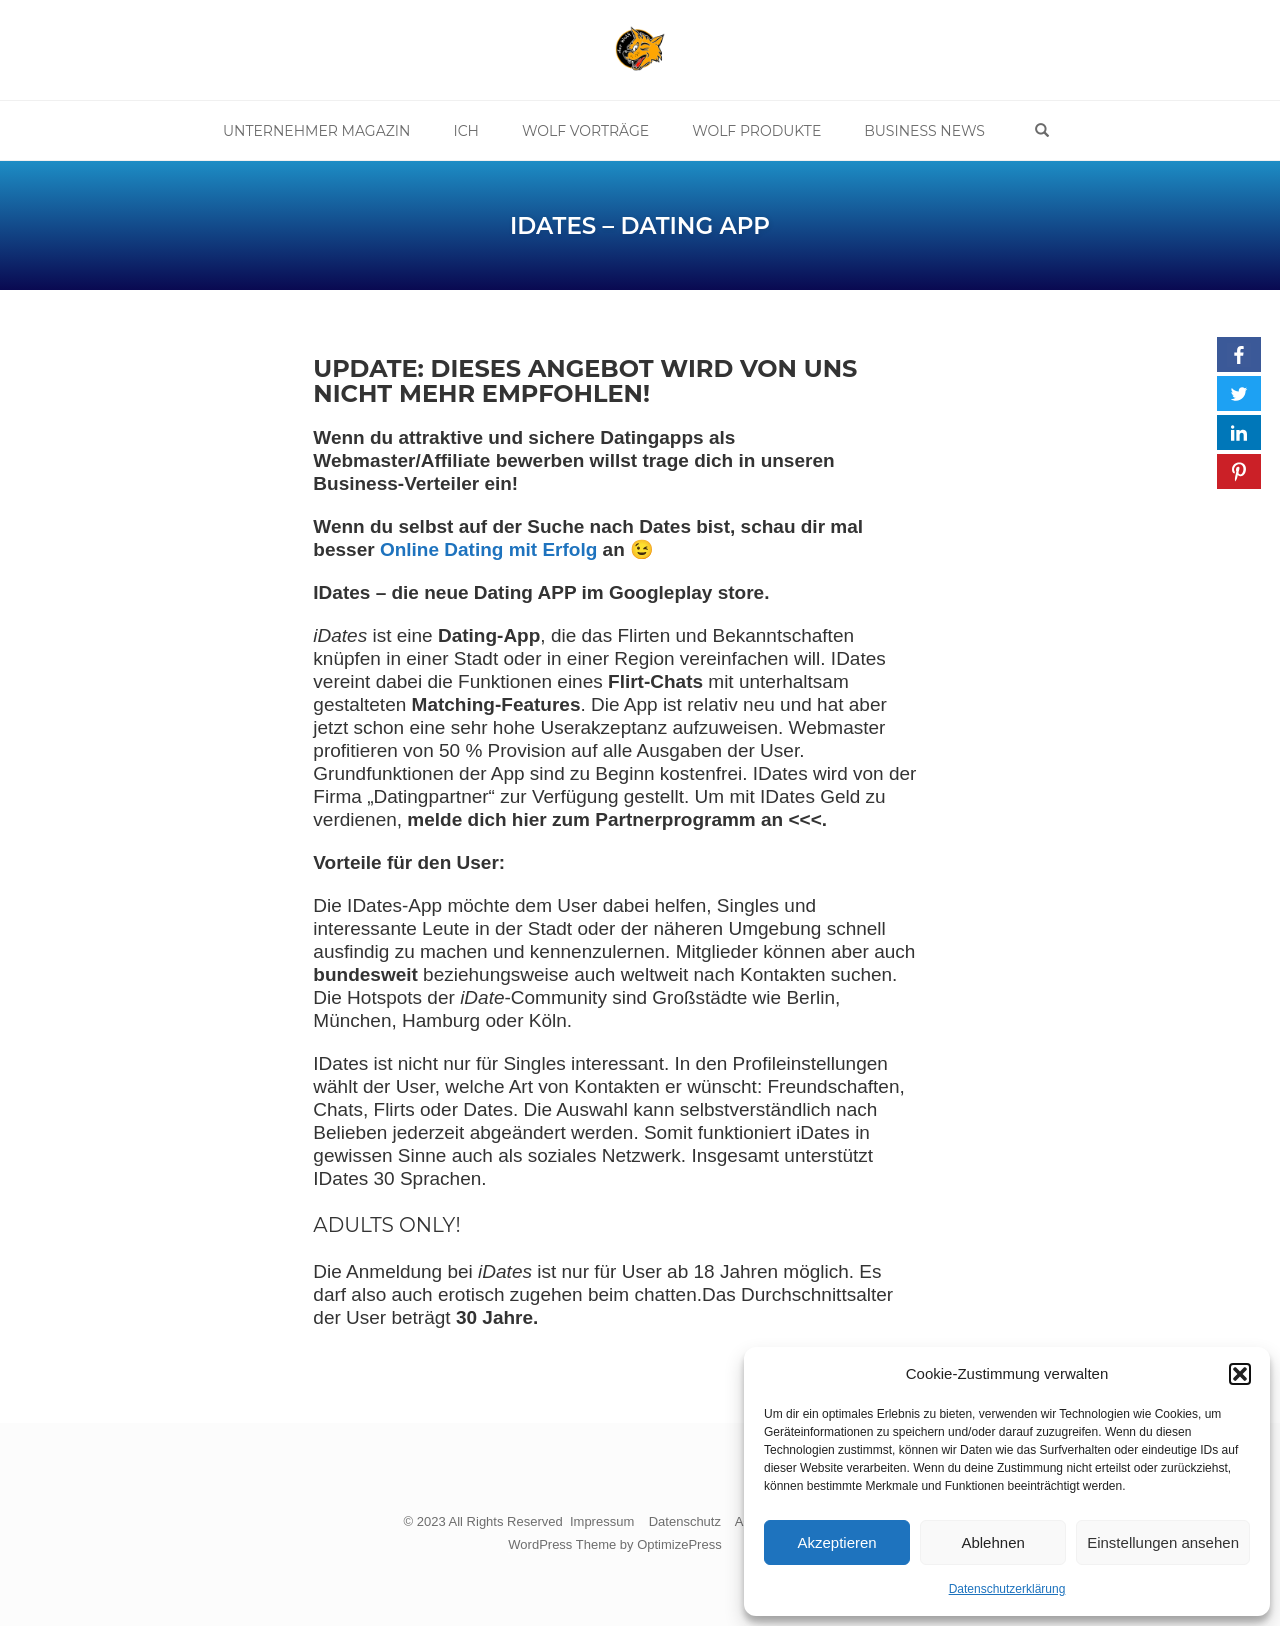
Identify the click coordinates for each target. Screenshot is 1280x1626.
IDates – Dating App (640, 226)
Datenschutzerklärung (1007, 1589)
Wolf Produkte (756, 131)
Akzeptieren (836, 1542)
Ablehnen (992, 1542)
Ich (466, 131)
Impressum (602, 1521)
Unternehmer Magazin (317, 131)
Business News (924, 131)
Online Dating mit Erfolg (488, 549)
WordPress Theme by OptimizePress (614, 1544)
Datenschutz (685, 1521)
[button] (1240, 1374)
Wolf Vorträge (585, 131)
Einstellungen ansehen (1163, 1542)
